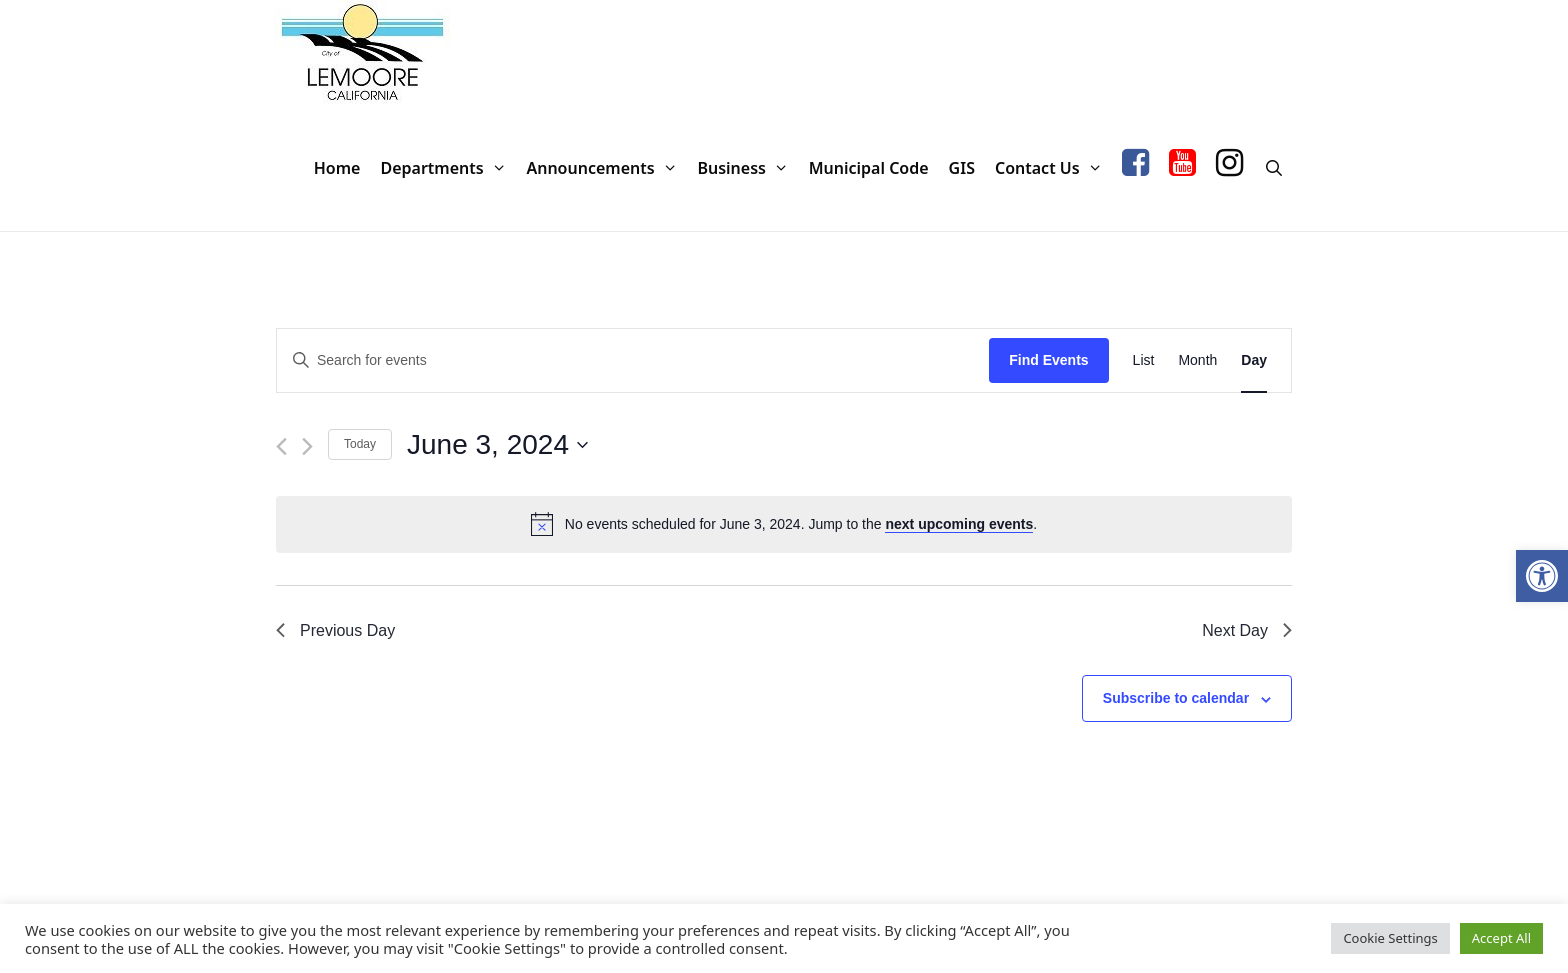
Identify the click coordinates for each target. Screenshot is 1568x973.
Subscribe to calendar (1176, 698)
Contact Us (1053, 168)
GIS (962, 168)
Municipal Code (869, 168)
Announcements (606, 168)
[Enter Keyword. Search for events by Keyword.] (633, 360)
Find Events (1048, 360)
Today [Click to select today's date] (360, 444)
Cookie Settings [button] (1390, 938)
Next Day (1247, 630)
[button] (1542, 576)
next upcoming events (959, 524)
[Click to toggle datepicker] (497, 445)
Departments (448, 168)
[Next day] (307, 446)
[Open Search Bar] (1273, 168)
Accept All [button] (1501, 938)
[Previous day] (281, 446)
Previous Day (335, 630)
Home (337, 168)
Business (747, 168)
